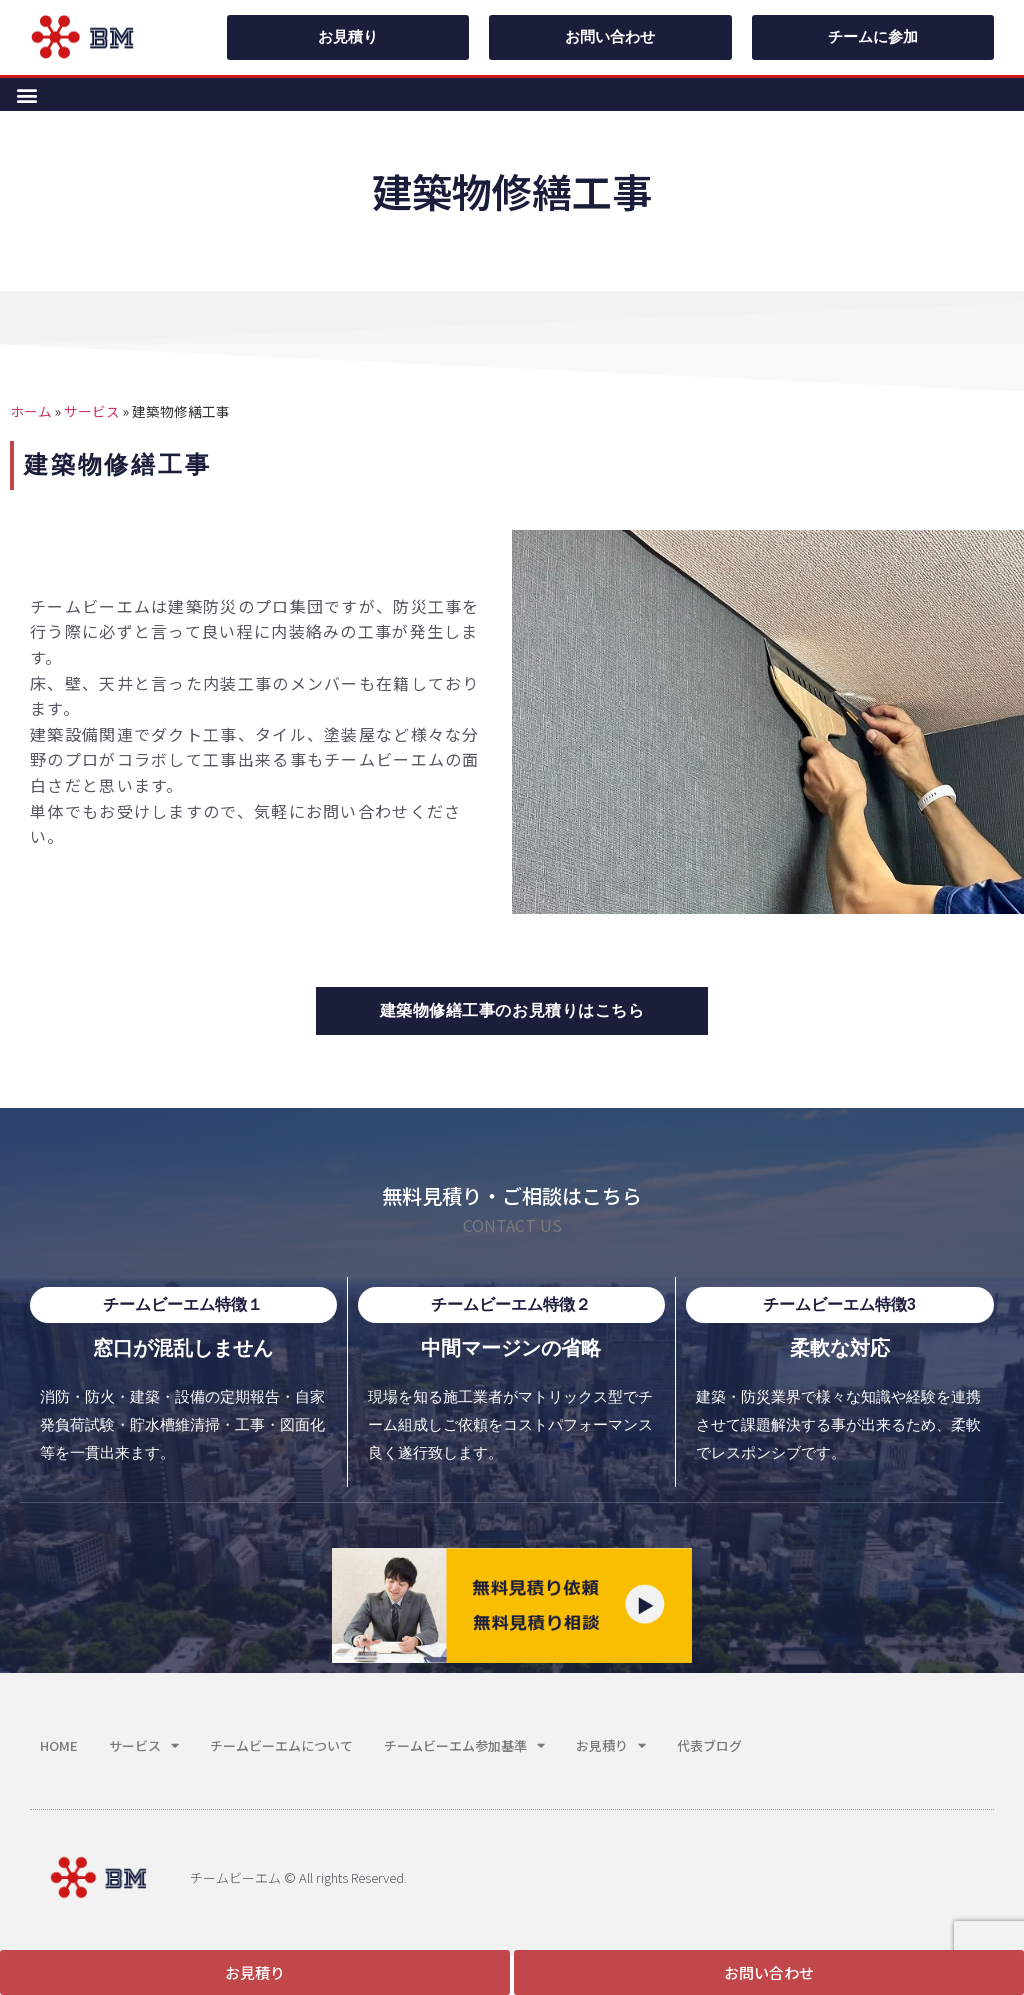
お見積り (611, 1745)
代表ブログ (709, 1745)
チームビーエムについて (281, 1745)
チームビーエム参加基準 (464, 1745)
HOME (59, 1745)
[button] (26, 94)
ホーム (31, 411)
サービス (92, 411)
